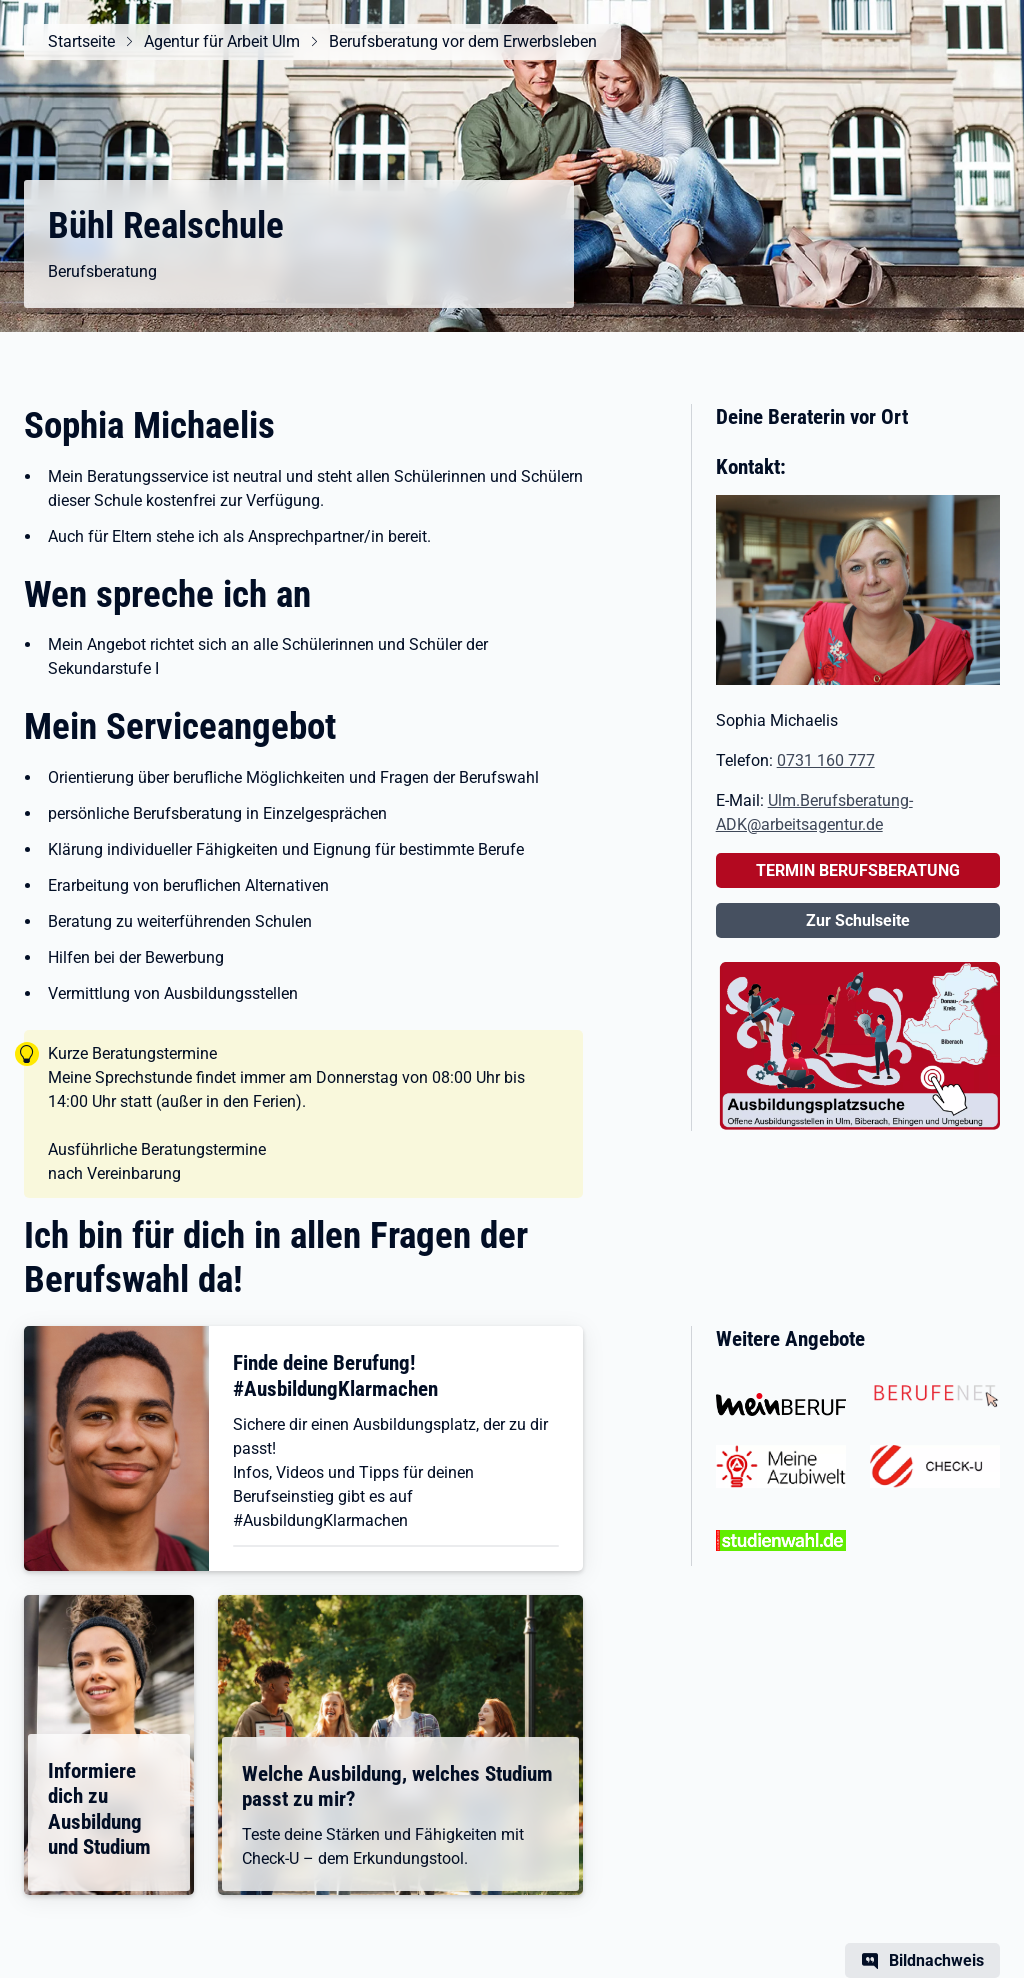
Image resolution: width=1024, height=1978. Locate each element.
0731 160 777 (826, 760)
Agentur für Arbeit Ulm (222, 41)
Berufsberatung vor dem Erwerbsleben (463, 41)
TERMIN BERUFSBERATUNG (858, 870)
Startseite (81, 41)
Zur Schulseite (858, 920)
